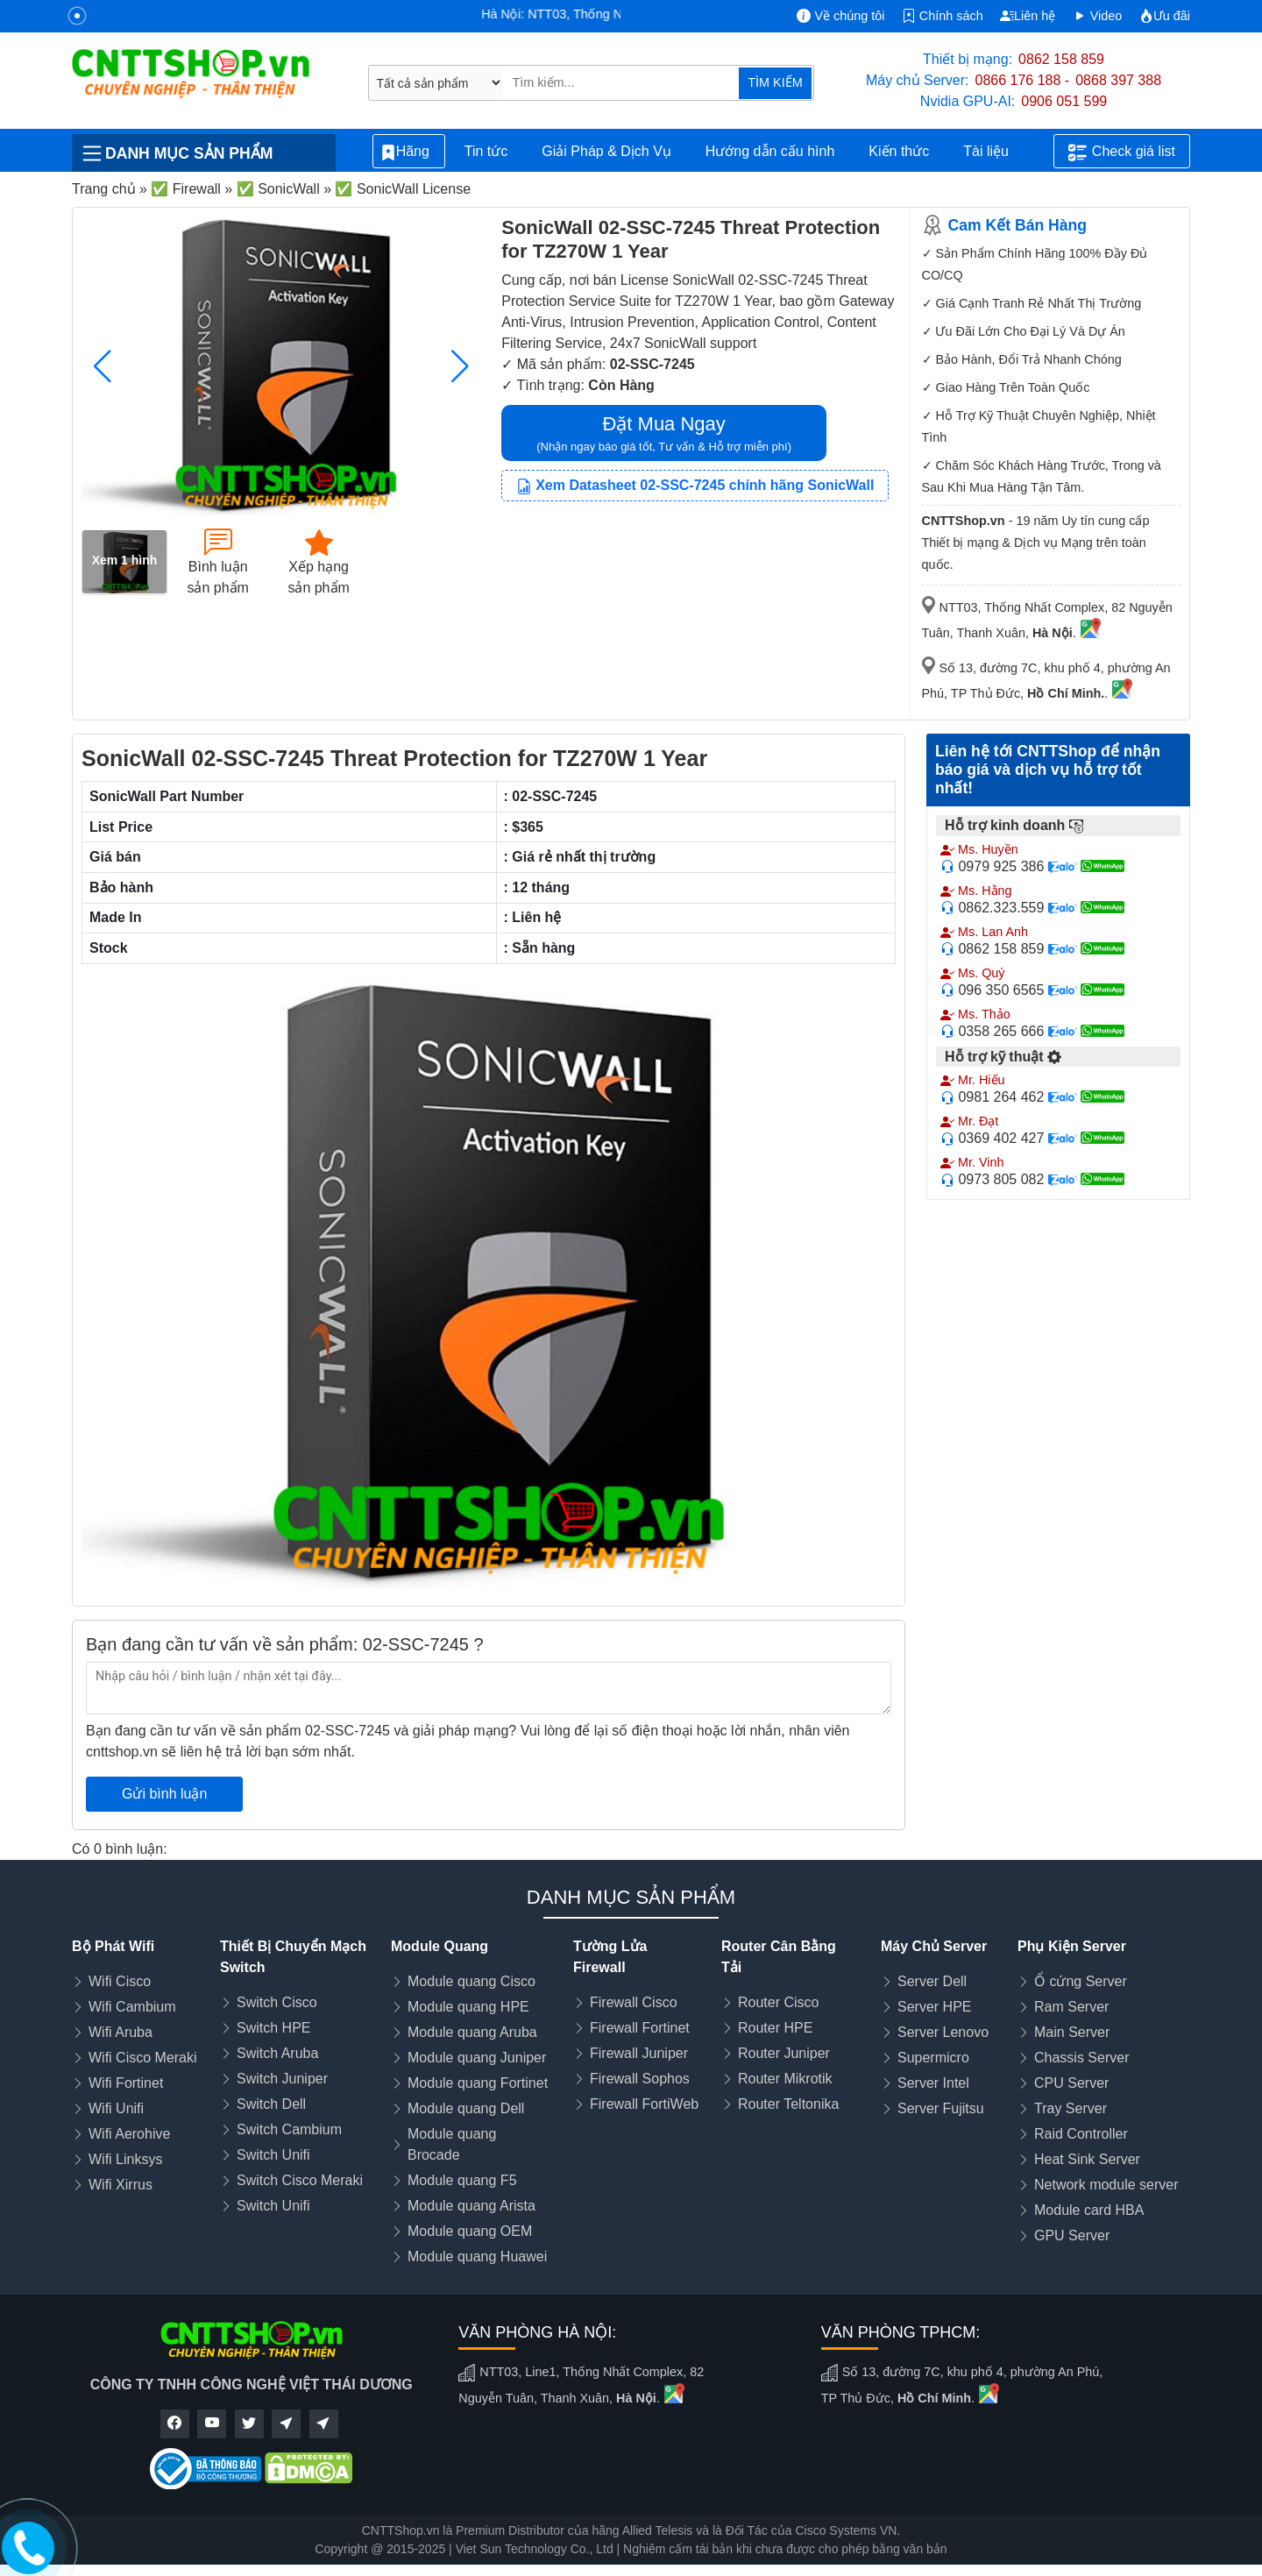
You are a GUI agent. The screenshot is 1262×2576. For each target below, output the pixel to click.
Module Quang (439, 1946)
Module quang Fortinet (478, 2083)
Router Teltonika (788, 2104)
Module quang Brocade (452, 2144)
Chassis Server (1081, 2057)
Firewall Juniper (639, 2053)
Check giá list (1121, 152)
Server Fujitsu (940, 2108)
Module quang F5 (462, 2180)
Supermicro (933, 2057)
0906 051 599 (1064, 101)
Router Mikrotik (785, 2078)
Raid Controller (1081, 2133)
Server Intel (933, 2083)
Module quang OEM (470, 2231)
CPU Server (1071, 2083)
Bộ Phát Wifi (113, 1946)
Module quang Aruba (472, 2032)
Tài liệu (995, 152)
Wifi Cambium (132, 2006)
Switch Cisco (277, 2002)
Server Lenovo (943, 2032)
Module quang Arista (471, 2205)
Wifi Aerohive (129, 2133)
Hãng (408, 152)
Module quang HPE (468, 2006)
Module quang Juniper (477, 2057)
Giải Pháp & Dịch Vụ (606, 151)
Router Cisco (778, 2002)
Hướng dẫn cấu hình (770, 151)
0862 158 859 (1061, 59)
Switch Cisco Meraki (300, 2180)
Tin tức (486, 151)
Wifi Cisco (120, 1981)
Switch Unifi (273, 2154)
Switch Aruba (277, 2053)
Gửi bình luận (164, 1793)
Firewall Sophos (640, 2078)
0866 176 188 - (1022, 80)
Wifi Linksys (125, 2159)
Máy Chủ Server (934, 1946)
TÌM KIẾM (775, 82)
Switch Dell (271, 2104)
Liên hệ (1027, 16)
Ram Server (1071, 2006)
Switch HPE (273, 2027)
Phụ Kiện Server (1071, 1946)
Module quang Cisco (471, 1981)
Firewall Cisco (633, 2002)
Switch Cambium (289, 2129)
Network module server (1106, 2184)
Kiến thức (899, 151)
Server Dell (932, 1981)
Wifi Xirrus (120, 2184)
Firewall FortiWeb (644, 2104)
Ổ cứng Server (1080, 1981)
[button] (459, 366)
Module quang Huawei (477, 2256)
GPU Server (1072, 2235)
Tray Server (1070, 2108)
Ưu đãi (1164, 16)
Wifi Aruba (120, 2032)
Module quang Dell (466, 2108)
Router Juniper (784, 2053)
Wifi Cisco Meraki (143, 2057)
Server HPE (934, 2006)
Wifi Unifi (116, 2108)
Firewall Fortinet (640, 2027)
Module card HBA (1089, 2210)
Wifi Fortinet (126, 2083)
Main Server (1072, 2032)
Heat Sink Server (1087, 2159)
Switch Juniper (282, 2078)
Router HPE (775, 2027)
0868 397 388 (1118, 80)
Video (1098, 16)
